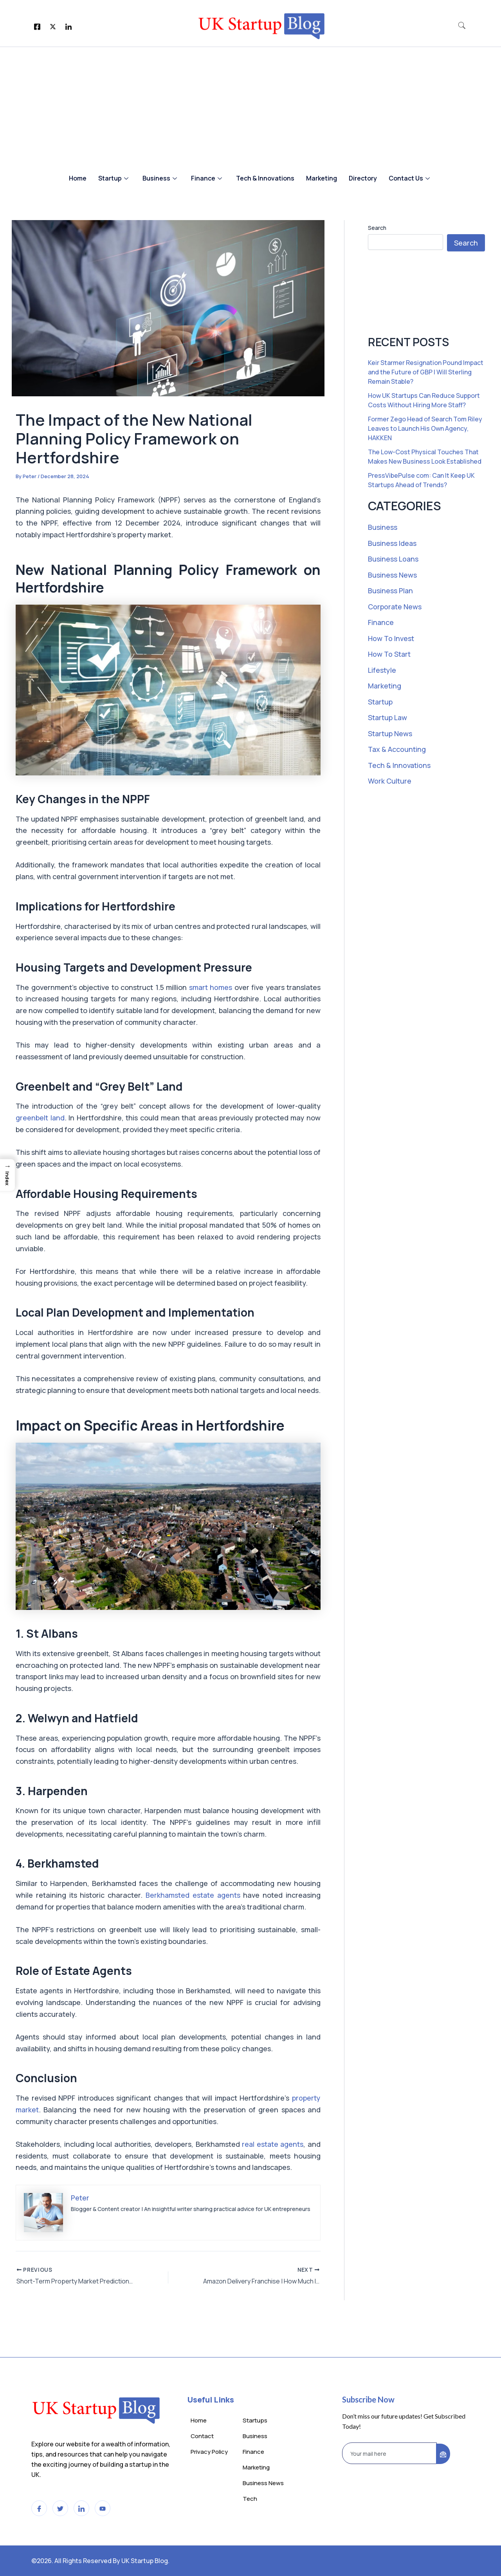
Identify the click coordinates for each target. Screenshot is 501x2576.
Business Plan (390, 590)
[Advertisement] (250, 106)
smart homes (210, 987)
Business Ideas (392, 543)
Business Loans (393, 559)
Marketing (321, 178)
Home (78, 178)
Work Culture (389, 781)
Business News (392, 575)
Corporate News (395, 606)
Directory (363, 178)
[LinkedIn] (68, 26)
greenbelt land (40, 1117)
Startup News (390, 733)
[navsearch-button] (462, 26)
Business (159, 178)
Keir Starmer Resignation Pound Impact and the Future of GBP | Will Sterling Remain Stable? (425, 372)
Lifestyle (382, 670)
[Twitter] (53, 26)
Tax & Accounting (397, 749)
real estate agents (272, 2144)
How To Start (389, 654)
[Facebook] (37, 26)
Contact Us (409, 178)
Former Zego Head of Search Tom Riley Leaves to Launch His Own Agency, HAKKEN (425, 428)
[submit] (443, 2454)
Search (377, 227)
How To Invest (391, 638)
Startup (113, 178)
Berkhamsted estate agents (193, 1895)
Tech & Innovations (265, 178)
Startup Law (388, 717)
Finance (206, 178)
